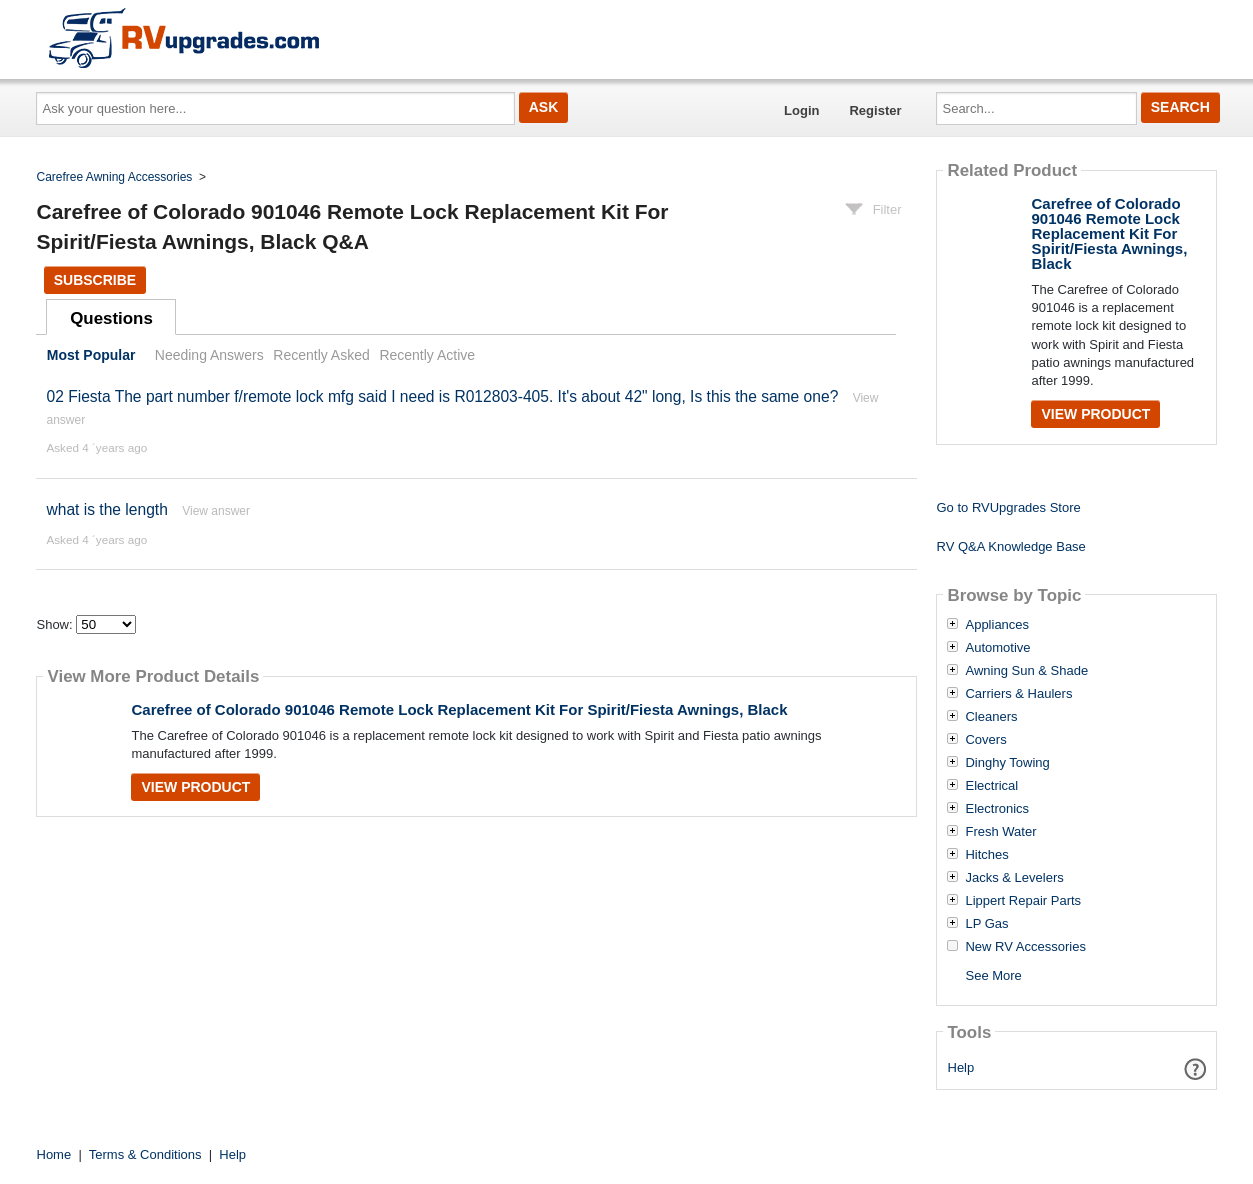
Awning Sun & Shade (1026, 671)
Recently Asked (321, 355)
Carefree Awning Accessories (115, 177)
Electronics (997, 809)
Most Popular (91, 355)
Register (875, 110)
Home (54, 1154)
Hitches (986, 855)
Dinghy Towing (1007, 763)
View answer (216, 511)
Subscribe (95, 280)
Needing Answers (209, 355)
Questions (111, 318)
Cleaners (991, 717)
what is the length (106, 509)
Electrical (991, 786)
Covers (985, 740)
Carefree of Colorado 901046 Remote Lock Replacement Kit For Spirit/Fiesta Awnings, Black (459, 709)
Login (801, 110)
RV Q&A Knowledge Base (1010, 546)
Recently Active (427, 355)
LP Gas (986, 924)
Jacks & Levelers (1014, 878)
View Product (195, 787)
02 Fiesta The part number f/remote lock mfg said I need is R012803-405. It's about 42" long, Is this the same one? (442, 396)
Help (961, 1067)
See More (993, 975)
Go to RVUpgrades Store (1008, 507)
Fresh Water (1000, 832)
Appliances (997, 625)
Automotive (997, 648)
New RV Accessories (1025, 947)
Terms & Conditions (145, 1154)
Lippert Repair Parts (1023, 901)
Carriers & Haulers (1018, 694)
